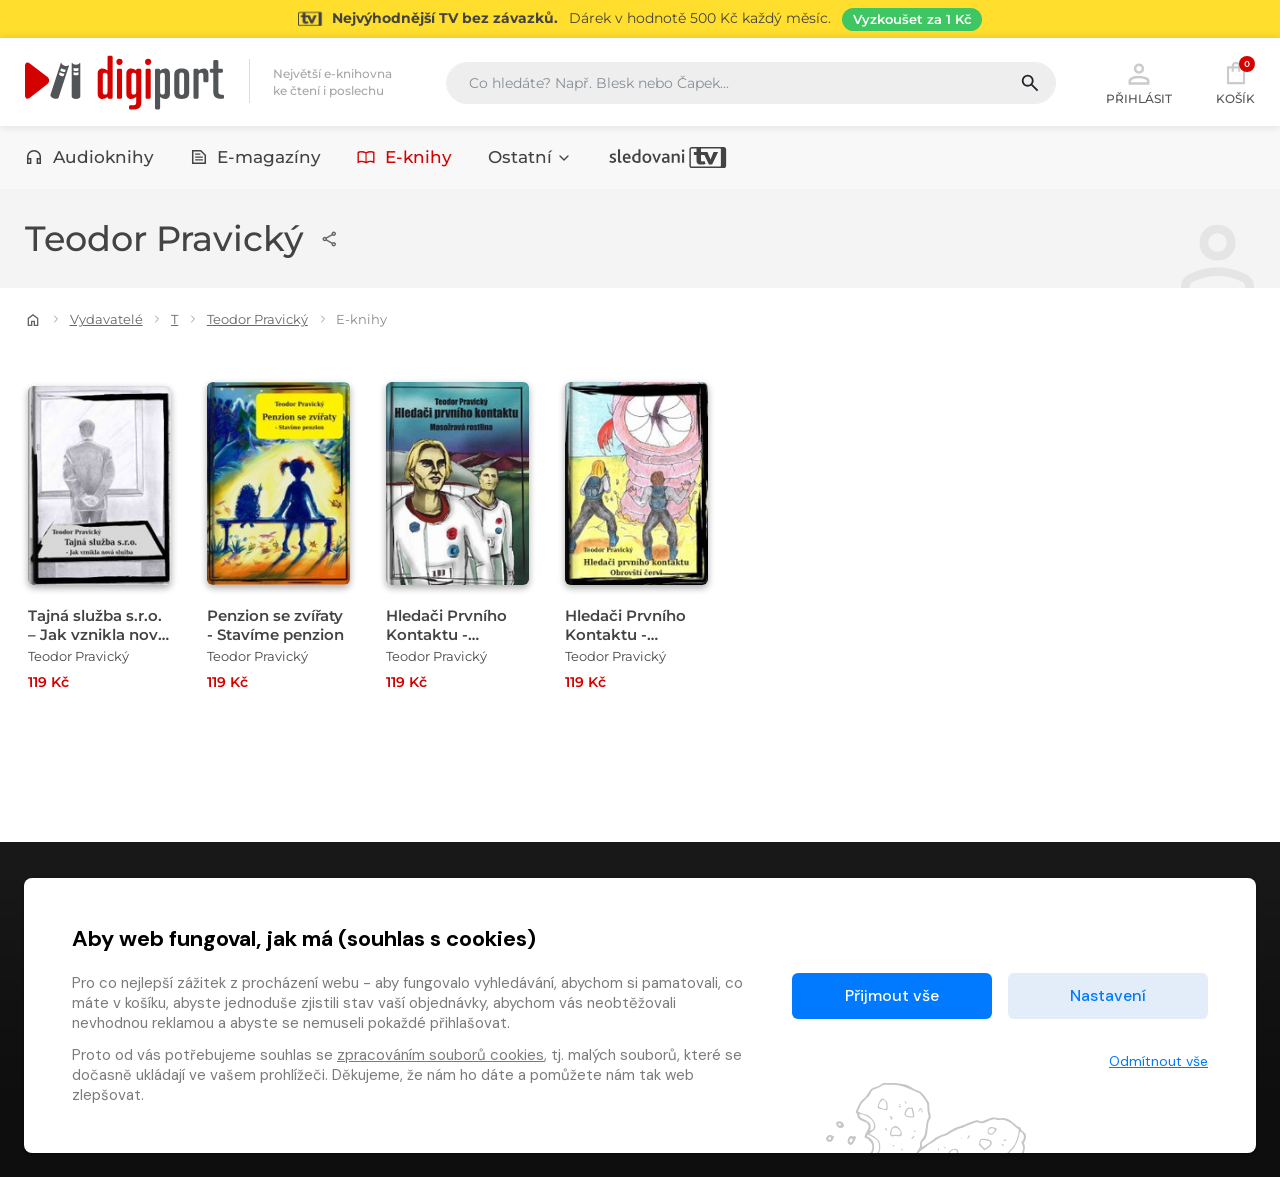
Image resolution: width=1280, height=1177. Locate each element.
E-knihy (404, 157)
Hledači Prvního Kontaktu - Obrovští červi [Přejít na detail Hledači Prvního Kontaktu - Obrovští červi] (625, 634)
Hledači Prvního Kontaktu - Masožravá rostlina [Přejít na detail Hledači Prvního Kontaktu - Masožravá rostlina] (457, 634)
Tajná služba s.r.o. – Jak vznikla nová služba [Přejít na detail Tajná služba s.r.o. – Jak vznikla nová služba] (97, 634)
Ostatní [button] (530, 157)
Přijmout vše (892, 995)
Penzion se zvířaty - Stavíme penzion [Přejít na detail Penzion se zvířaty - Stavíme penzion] (275, 625)
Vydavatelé (106, 319)
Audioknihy (89, 157)
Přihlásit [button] (1139, 82)
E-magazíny (256, 157)
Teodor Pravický (257, 319)
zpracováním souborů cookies (440, 1055)
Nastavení (1108, 995)
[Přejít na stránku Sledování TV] (640, 19)
